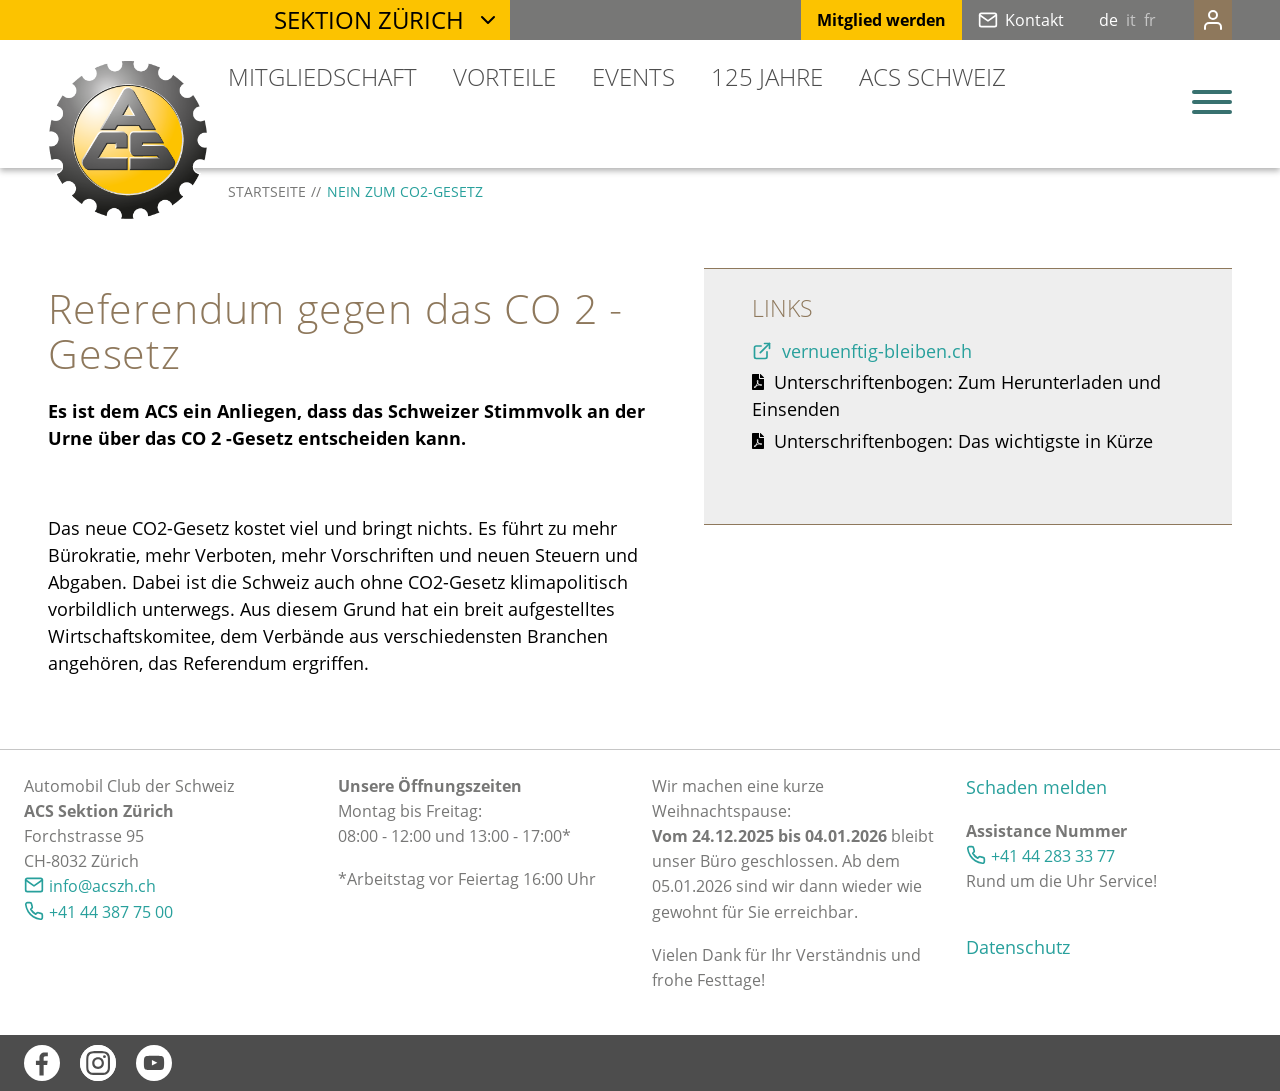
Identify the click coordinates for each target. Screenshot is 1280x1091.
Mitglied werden (841, 20)
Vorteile (504, 76)
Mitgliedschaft (322, 76)
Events (633, 76)
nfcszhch (102, 886)
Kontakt (994, 20)
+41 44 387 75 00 (111, 912)
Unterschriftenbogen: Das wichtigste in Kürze (963, 441)
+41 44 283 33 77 (1053, 856)
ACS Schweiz (932, 76)
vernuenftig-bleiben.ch (879, 351)
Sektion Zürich (369, 19)
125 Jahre (767, 76)
